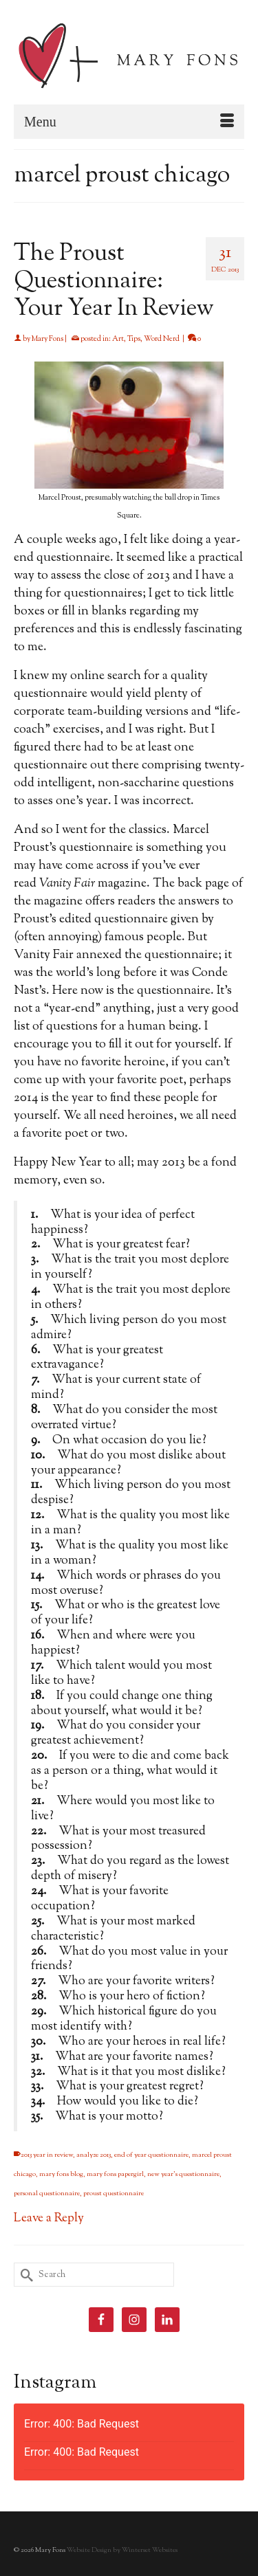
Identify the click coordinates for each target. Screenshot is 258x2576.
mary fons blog (61, 2174)
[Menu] (129, 121)
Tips (133, 338)
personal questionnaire (47, 2193)
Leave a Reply (49, 2219)
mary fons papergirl (115, 2174)
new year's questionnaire (183, 2174)
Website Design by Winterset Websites (122, 2550)
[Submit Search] (24, 2275)
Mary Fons (47, 338)
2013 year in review (47, 2155)
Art (118, 338)
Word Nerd (162, 338)
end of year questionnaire (151, 2155)
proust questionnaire (113, 2193)
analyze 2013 (93, 2155)
